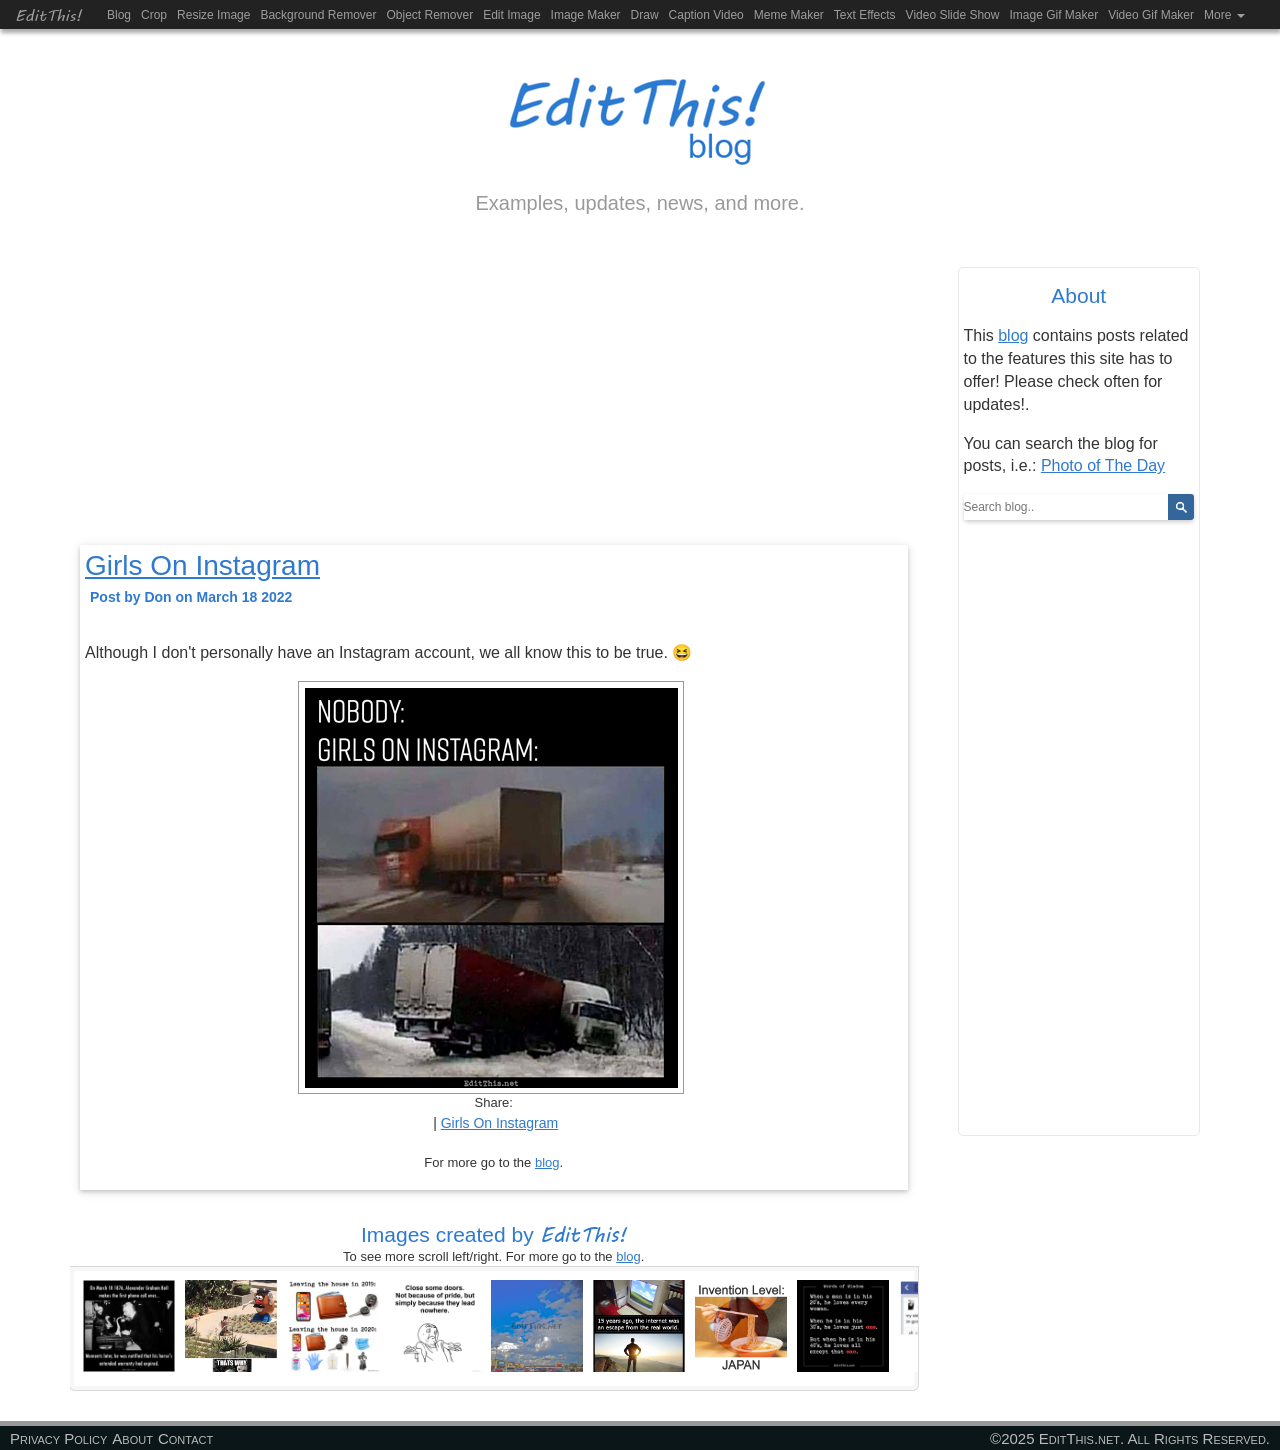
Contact (185, 1438)
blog (547, 1162)
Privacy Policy (58, 1438)
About (132, 1438)
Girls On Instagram (202, 565)
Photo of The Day (1103, 465)
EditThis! (48, 14)
